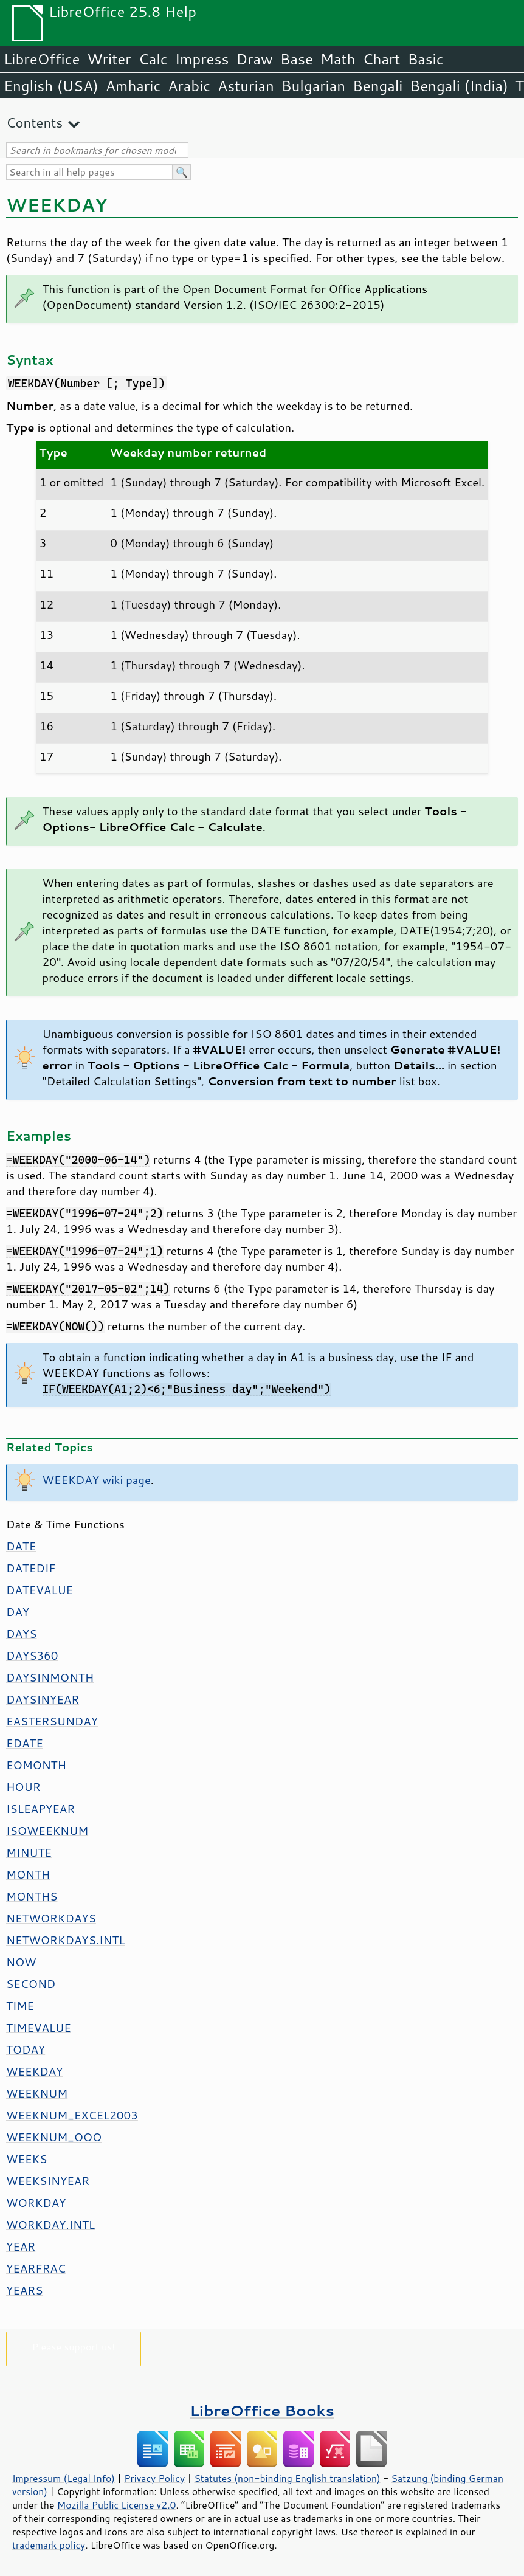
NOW (21, 1962)
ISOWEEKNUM (47, 1831)
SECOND (30, 1984)
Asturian (246, 85)
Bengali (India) (459, 85)
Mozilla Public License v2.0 (116, 2505)
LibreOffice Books (262, 2410)
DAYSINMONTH (50, 1677)
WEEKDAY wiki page (97, 1480)
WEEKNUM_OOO (54, 2137)
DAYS (21, 1634)
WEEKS (26, 2159)
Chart (381, 59)
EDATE (24, 1743)
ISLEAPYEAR (40, 1809)
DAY (17, 1612)
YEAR (20, 2246)
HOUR (23, 1787)
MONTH (28, 1874)
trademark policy (48, 2545)
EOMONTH (36, 1765)
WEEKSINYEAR (47, 2181)
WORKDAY (36, 2203)
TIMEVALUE (38, 2028)
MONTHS (31, 1896)
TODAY (25, 2049)
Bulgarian (313, 85)
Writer (109, 59)
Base (296, 59)
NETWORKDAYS (51, 1918)
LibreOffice (42, 59)
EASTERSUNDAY (52, 1721)
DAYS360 (32, 1655)
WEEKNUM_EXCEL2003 (72, 2115)
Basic (425, 59)
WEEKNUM (36, 2093)
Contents (34, 122)
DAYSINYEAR (42, 1699)
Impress (202, 59)
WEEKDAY (34, 2071)
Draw (254, 59)
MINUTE (29, 1852)
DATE (21, 1546)
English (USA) (51, 85)
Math (338, 59)
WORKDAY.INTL (50, 2224)
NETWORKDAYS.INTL (65, 1940)
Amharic (133, 85)
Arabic (189, 85)
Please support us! (73, 2346)
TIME (20, 2006)
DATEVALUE (39, 1590)
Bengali (377, 85)
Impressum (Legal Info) (63, 2478)
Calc (153, 59)
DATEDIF (30, 1568)
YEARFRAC (36, 2268)
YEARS (24, 2290)
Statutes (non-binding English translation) (287, 2478)
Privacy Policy (154, 2478)
